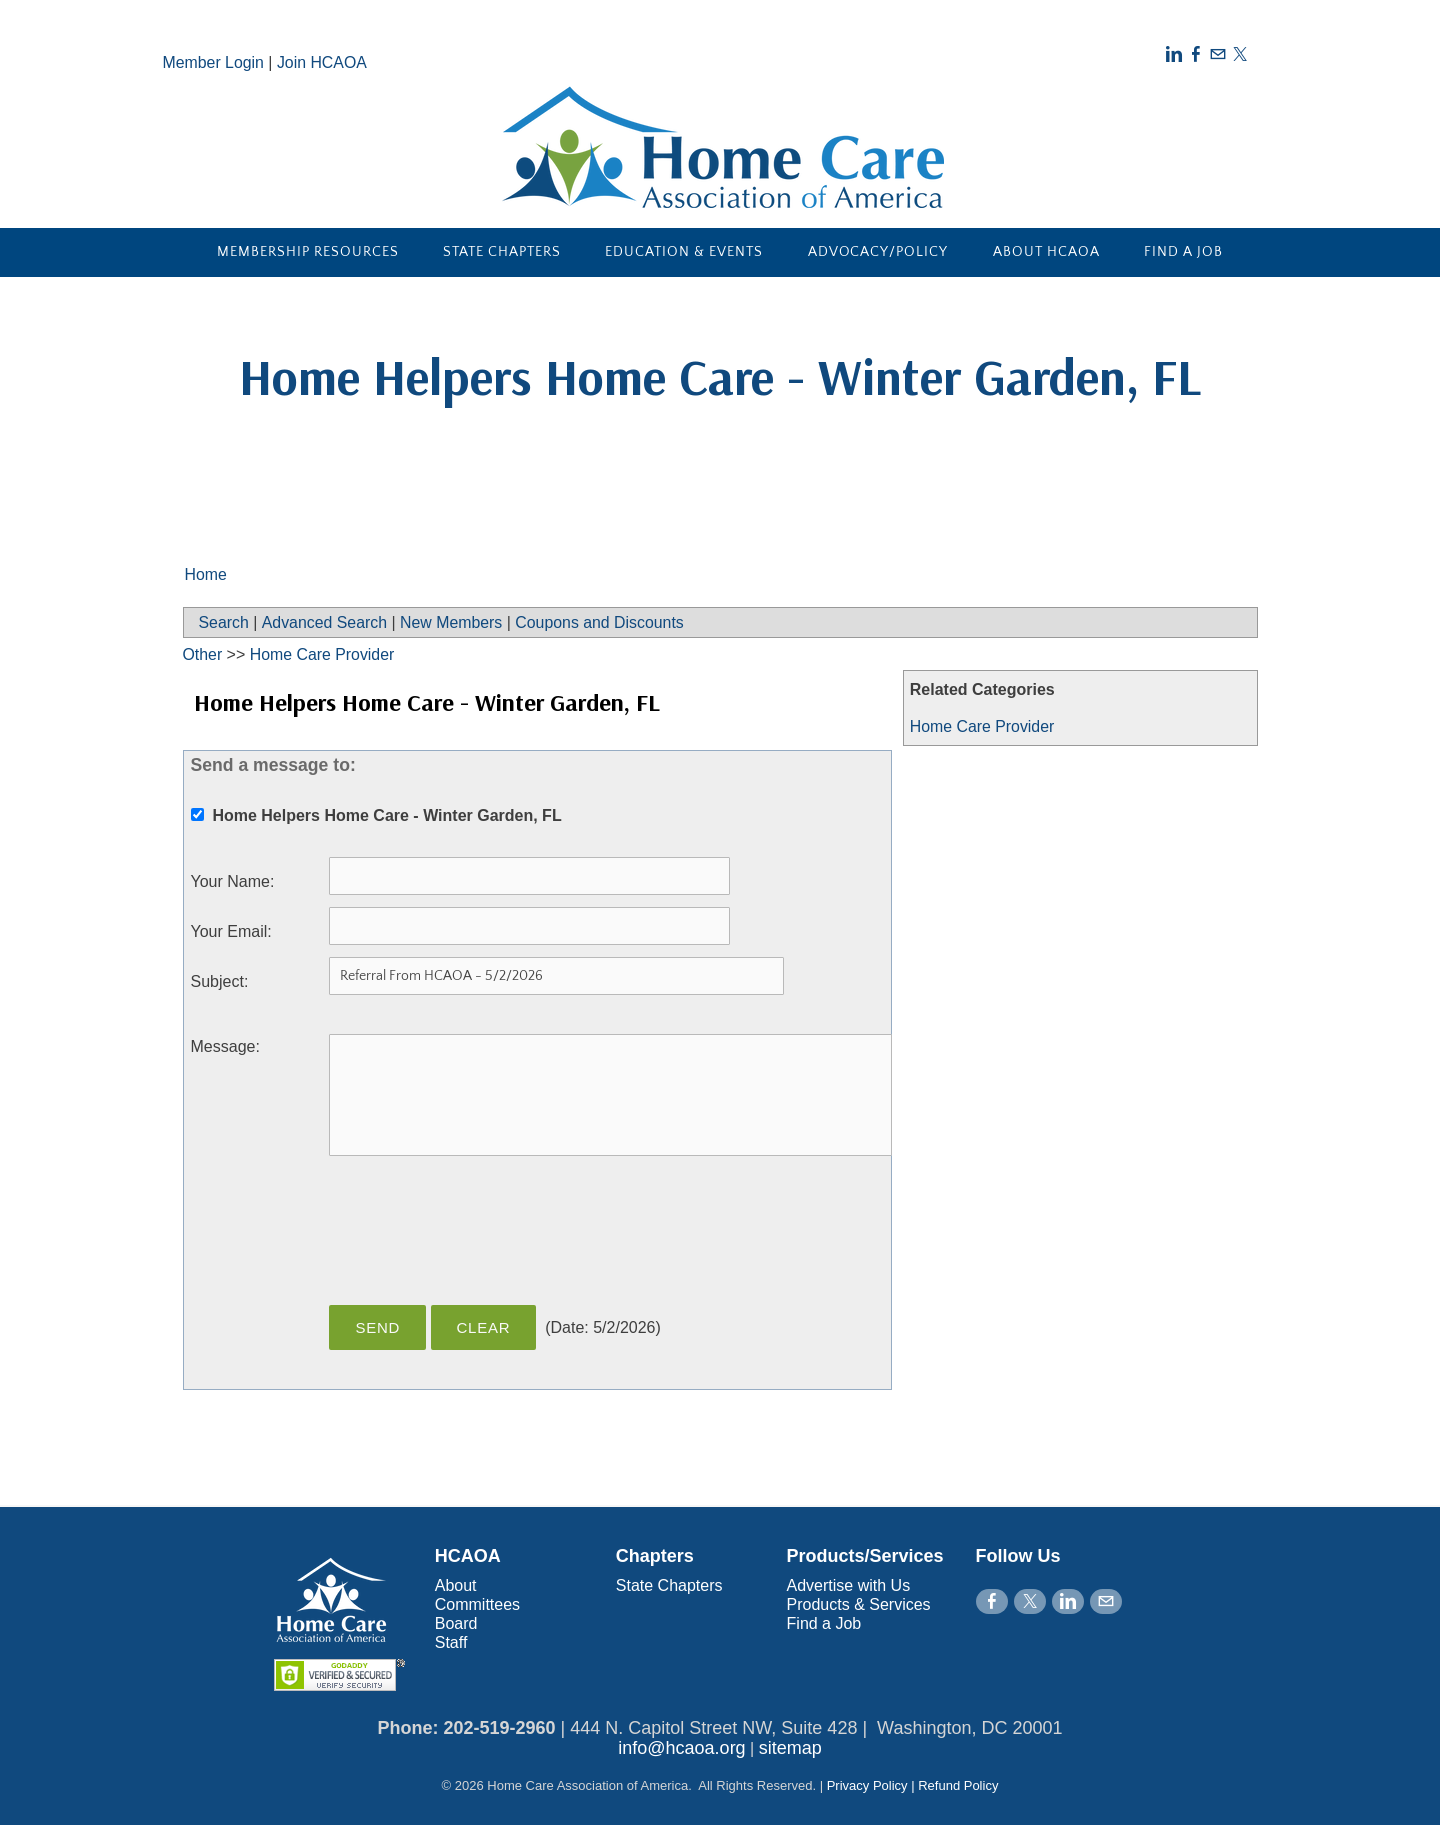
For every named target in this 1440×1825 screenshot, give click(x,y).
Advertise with (839, 1585)
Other (203, 654)
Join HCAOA (323, 62)
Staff (451, 1642)
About (456, 1585)
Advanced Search (325, 622)
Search (224, 622)
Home (206, 574)
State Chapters (502, 252)
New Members (453, 622)
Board (456, 1623)
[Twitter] (1240, 54)
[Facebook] (1196, 54)
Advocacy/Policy (878, 252)
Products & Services (859, 1604)
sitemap (790, 1748)
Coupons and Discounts (603, 622)
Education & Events (684, 252)
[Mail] (1218, 54)
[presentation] (481, 1241)
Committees (477, 1604)
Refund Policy (958, 1785)
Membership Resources (308, 252)
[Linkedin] (1174, 54)
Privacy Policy (867, 1785)
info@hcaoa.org (681, 1748)
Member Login (214, 62)
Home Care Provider (983, 726)
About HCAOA (1046, 252)
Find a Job (1183, 252)
